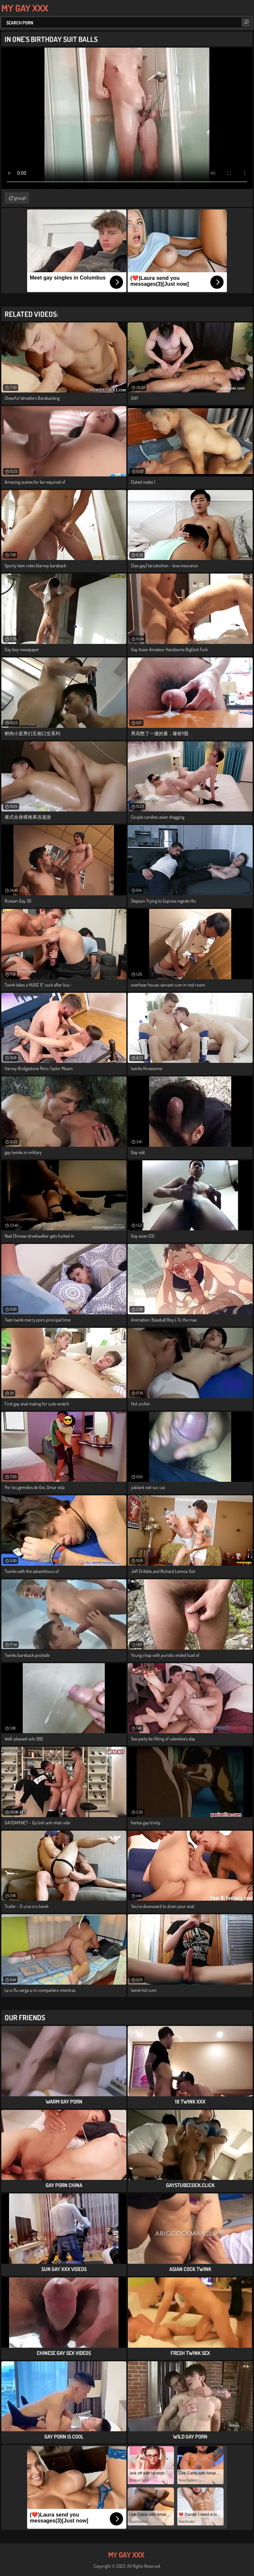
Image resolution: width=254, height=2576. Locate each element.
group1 (20, 198)
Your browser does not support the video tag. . (127, 118)
